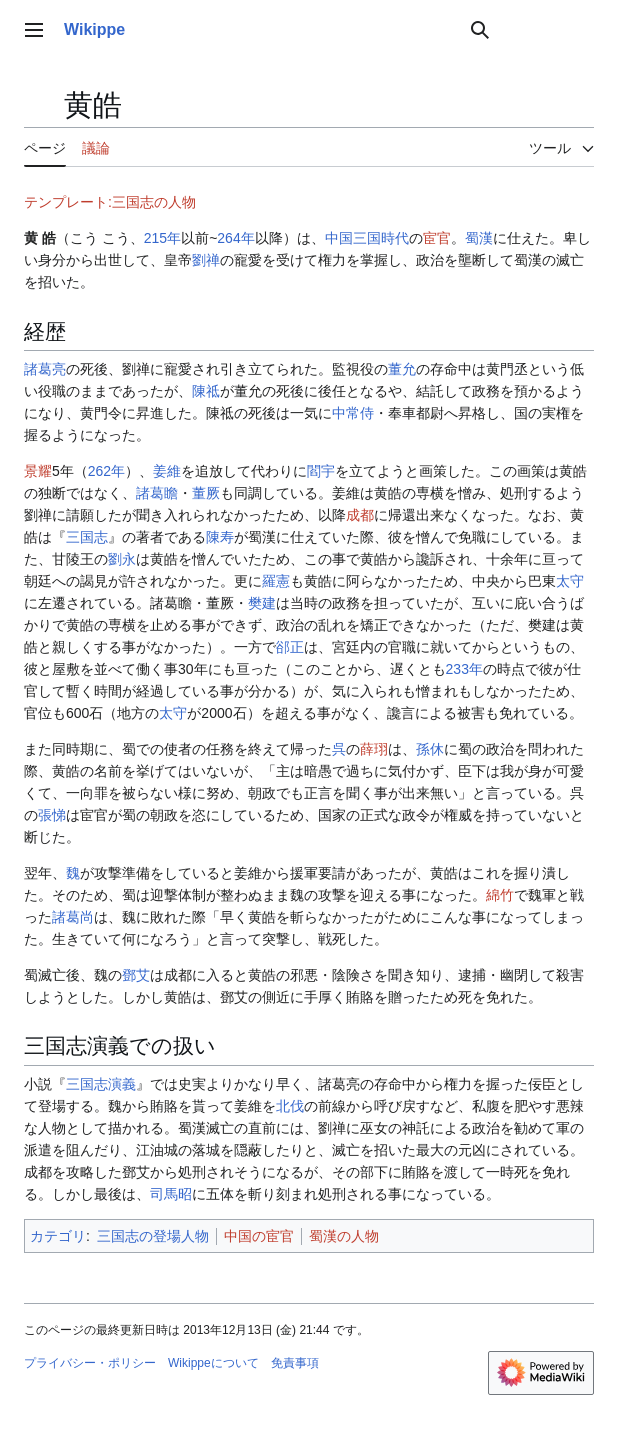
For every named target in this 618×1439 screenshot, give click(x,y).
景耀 (38, 471)
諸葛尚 (73, 917)
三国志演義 (101, 1084)
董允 (402, 369)
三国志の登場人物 (153, 1236)
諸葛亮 (45, 369)
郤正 (290, 647)
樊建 (262, 603)
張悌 (52, 815)
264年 (235, 238)
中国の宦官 (259, 1236)
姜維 (167, 471)
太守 (570, 581)
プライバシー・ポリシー (90, 1363)
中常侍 (353, 413)
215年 (162, 238)
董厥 (206, 493)
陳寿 (220, 537)
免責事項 (295, 1363)
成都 (360, 515)
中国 (339, 238)
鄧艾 (136, 975)
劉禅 (206, 260)
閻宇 (321, 471)
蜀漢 (479, 238)
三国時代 (381, 238)
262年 (106, 471)
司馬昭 (171, 1194)
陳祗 (206, 391)
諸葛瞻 (157, 493)
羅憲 (276, 581)
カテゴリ (58, 1236)
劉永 (122, 559)
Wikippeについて (213, 1363)
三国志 (87, 537)
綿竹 (500, 895)
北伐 (290, 1106)
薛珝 (374, 749)
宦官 (437, 238)
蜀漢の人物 (344, 1236)
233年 (464, 669)
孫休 (430, 749)
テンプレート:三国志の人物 (110, 202)
